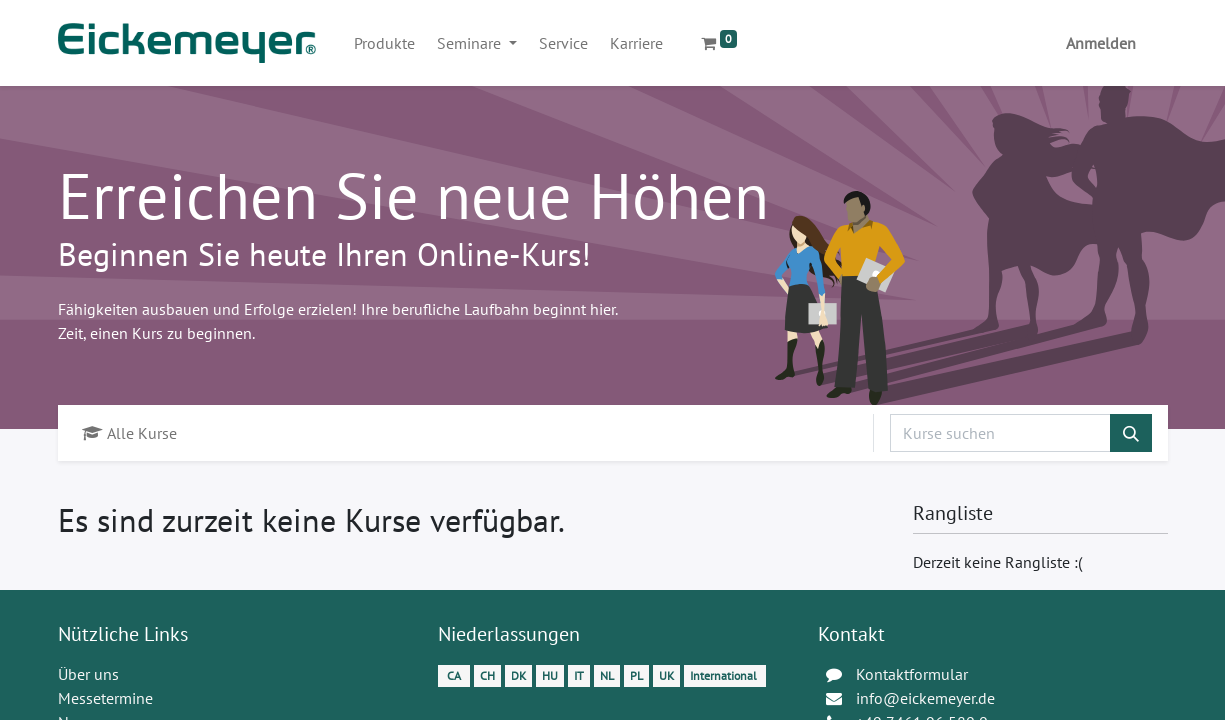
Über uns (88, 674)
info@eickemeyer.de (925, 698)
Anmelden (1101, 43)
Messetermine (105, 698)
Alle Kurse (129, 433)
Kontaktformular (912, 674)
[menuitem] (384, 43)
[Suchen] (1131, 433)
